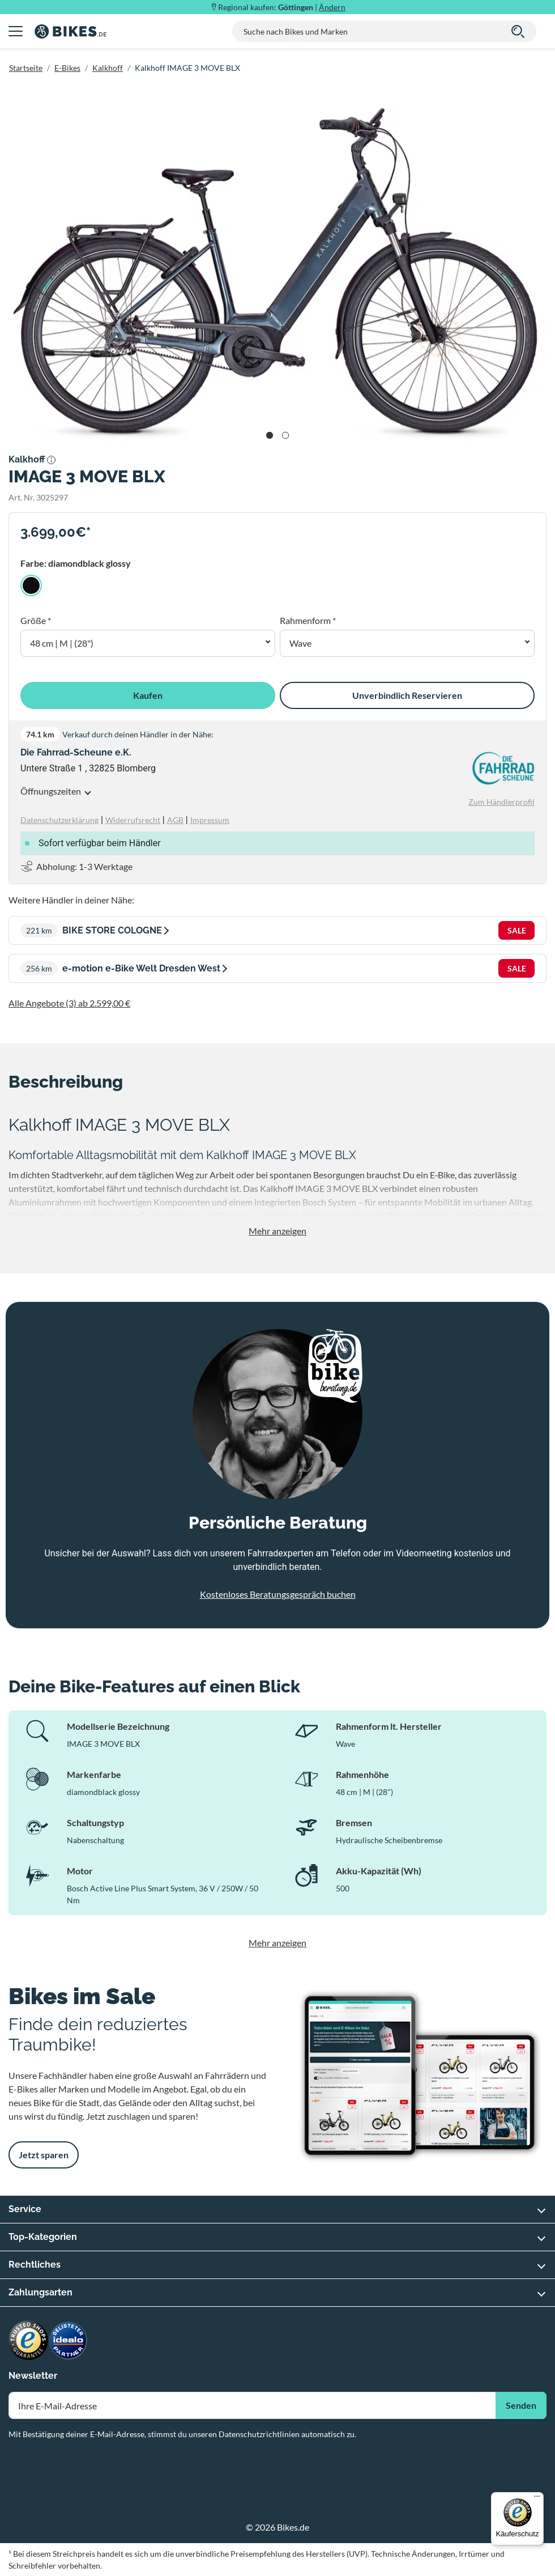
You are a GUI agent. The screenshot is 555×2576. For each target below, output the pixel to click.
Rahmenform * (308, 620)
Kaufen (148, 695)
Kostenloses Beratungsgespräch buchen (278, 1594)
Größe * (35, 620)
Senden (521, 2405)
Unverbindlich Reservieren (407, 695)
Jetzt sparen (44, 2154)
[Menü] (537, 2499)
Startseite (25, 68)
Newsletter (32, 2375)
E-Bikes (67, 68)
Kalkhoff (107, 68)
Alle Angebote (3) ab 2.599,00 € (69, 1003)
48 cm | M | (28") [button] (61, 643)
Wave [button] (300, 643)
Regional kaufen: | (281, 7)
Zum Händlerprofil (501, 802)
